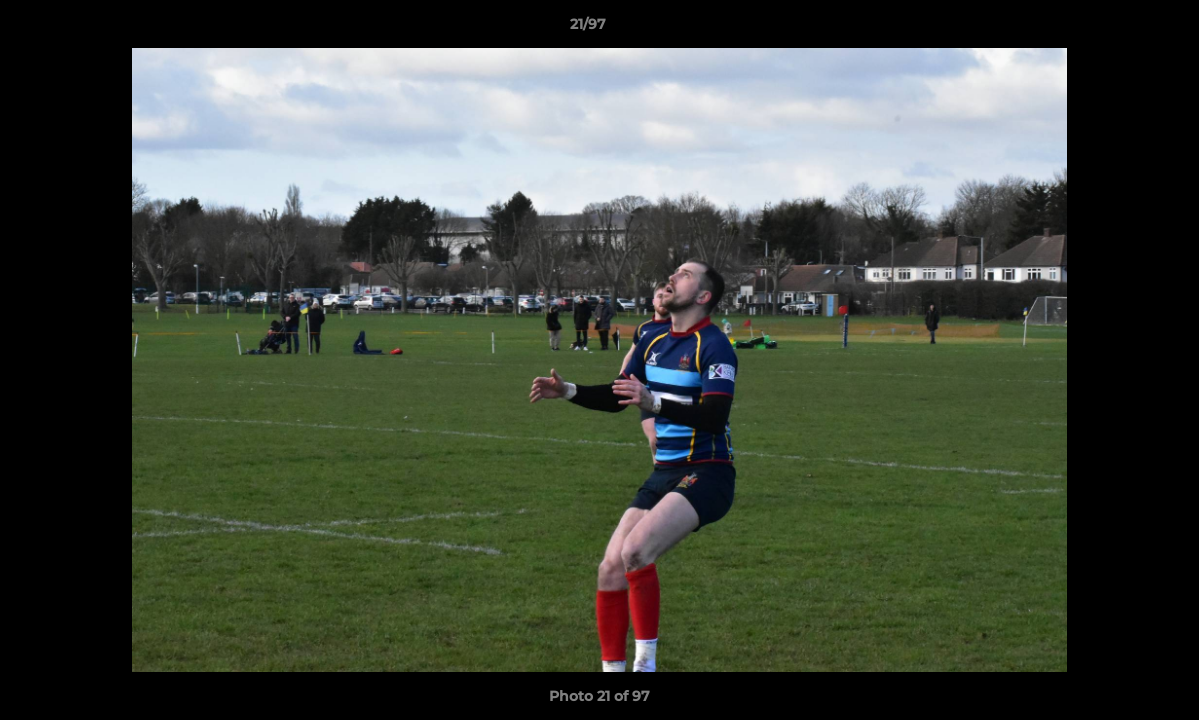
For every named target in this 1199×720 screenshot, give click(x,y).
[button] (1115, 29)
